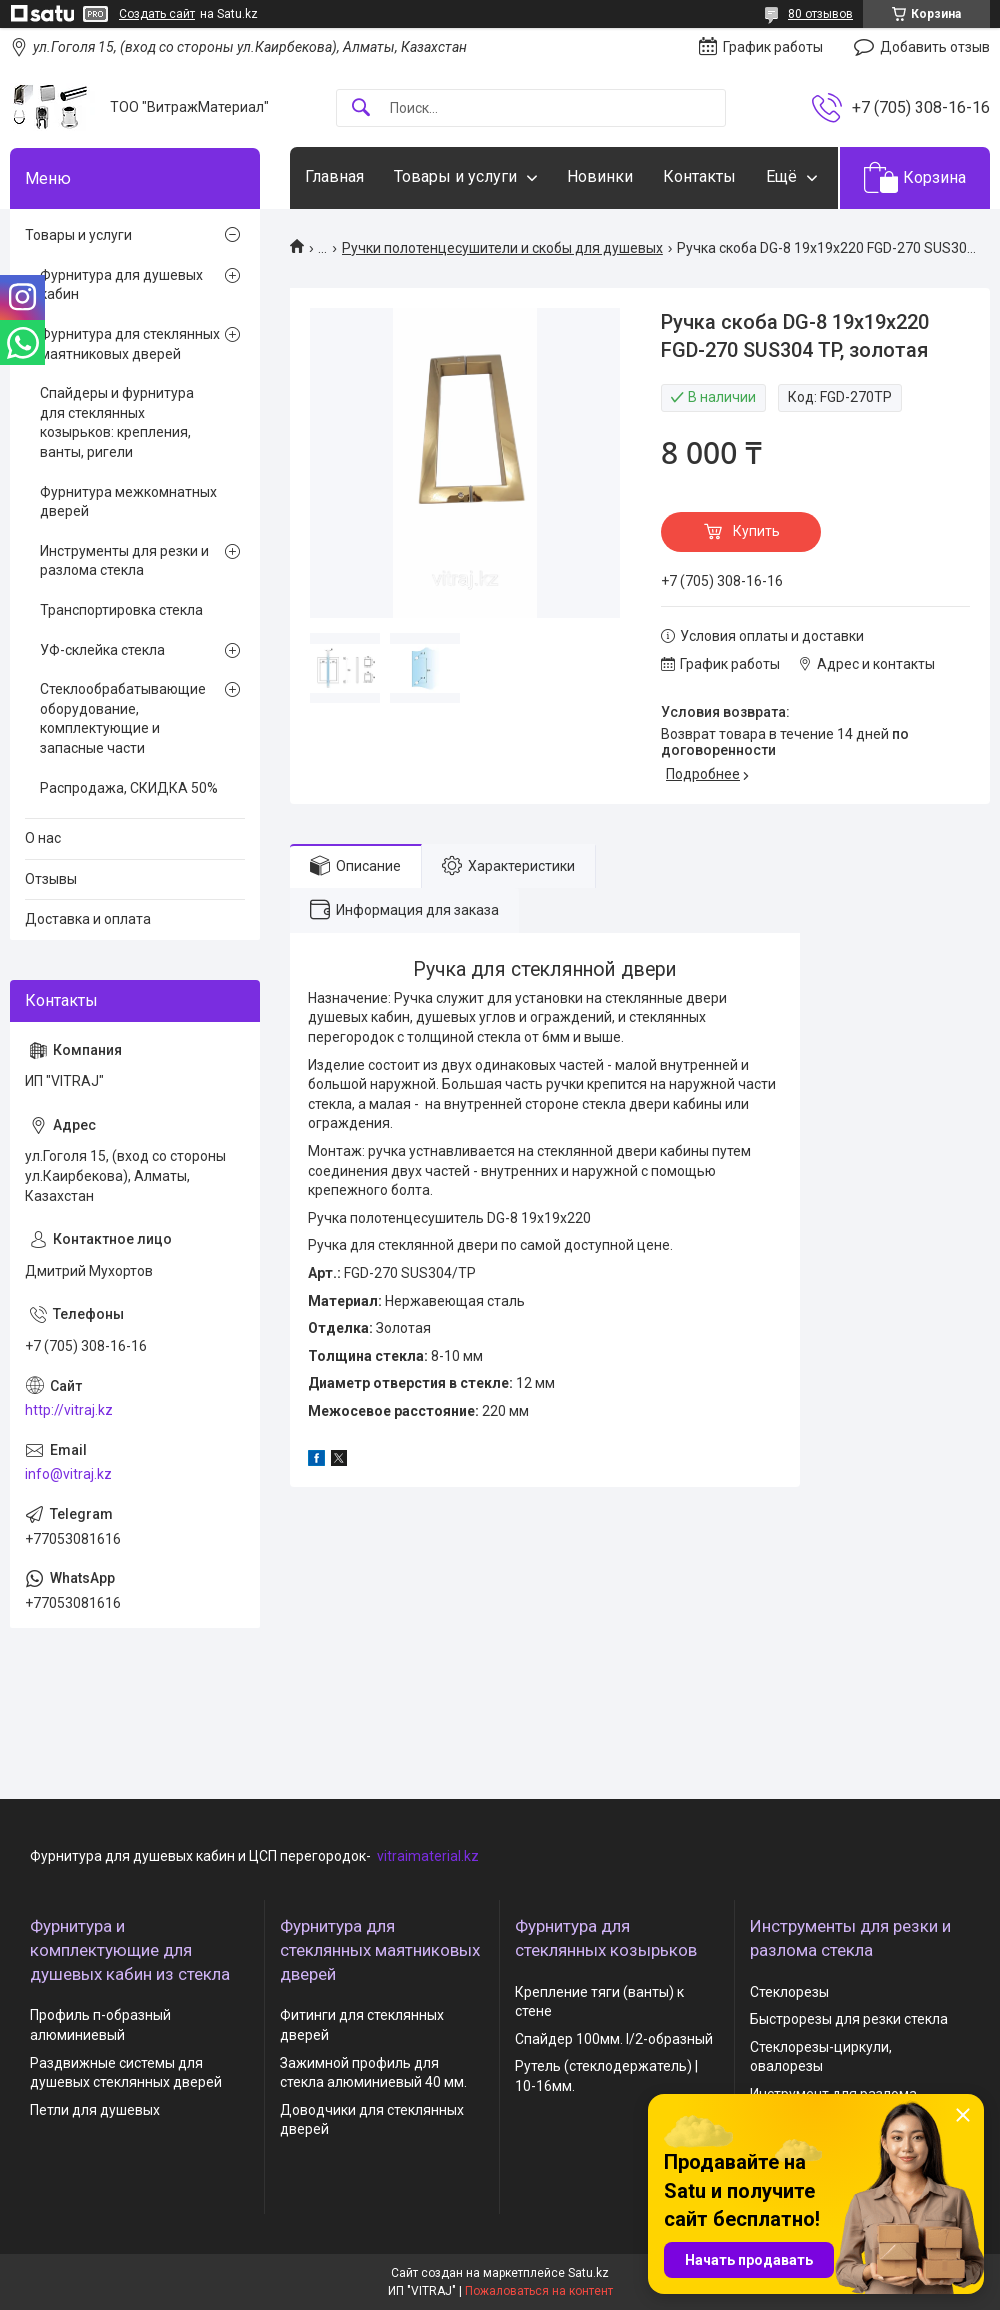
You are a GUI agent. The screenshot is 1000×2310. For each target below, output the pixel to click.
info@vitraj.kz (68, 1474)
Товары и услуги (455, 176)
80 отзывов (820, 14)
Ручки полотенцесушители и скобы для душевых (502, 248)
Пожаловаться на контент (539, 2291)
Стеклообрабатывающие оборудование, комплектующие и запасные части (123, 718)
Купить (756, 531)
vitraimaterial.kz (428, 1856)
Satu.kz (588, 2273)
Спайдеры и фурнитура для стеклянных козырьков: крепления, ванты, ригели (117, 422)
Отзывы (51, 879)
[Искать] (361, 108)
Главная (334, 176)
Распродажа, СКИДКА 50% (129, 788)
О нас (43, 838)
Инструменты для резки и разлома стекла (124, 561)
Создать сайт (157, 14)
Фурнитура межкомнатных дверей (128, 502)
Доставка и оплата (88, 919)
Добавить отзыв (935, 47)
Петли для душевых (95, 2110)
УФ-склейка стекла (102, 650)
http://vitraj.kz (69, 1410)
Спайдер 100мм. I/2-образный (614, 2039)
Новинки (600, 176)
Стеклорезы (789, 1992)
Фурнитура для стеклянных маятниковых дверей (130, 344)
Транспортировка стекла (121, 610)
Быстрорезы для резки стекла (849, 2019)
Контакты (699, 176)
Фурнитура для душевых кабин (121, 285)
